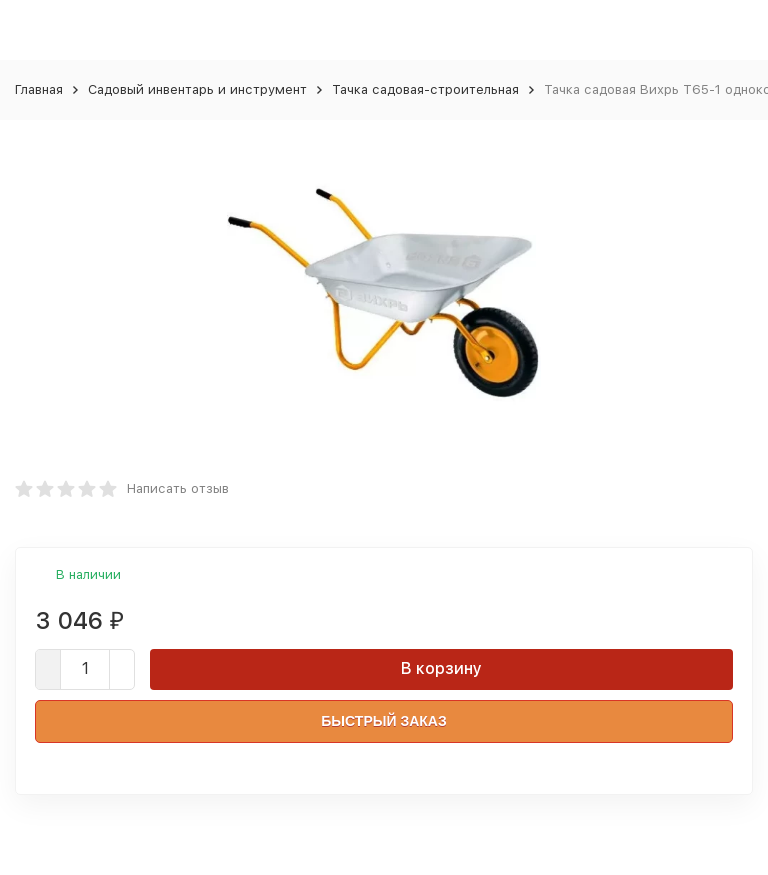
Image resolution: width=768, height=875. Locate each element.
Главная (39, 89)
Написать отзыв (178, 488)
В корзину (441, 668)
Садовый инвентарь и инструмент (197, 89)
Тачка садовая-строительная (425, 89)
